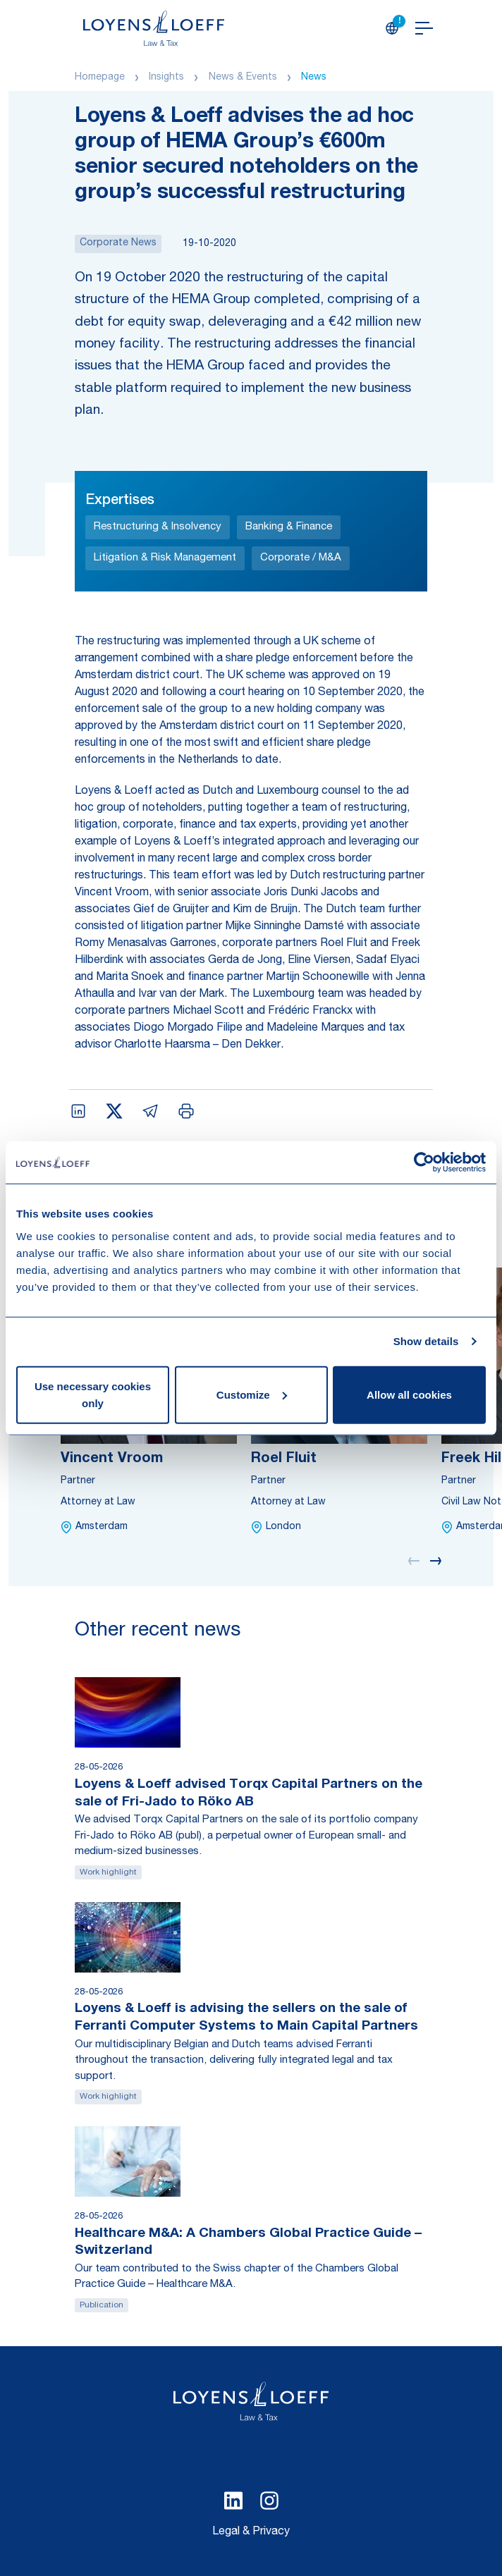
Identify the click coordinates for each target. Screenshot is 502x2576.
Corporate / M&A (300, 558)
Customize (251, 1394)
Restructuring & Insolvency (157, 527)
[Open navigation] (424, 28)
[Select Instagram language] (269, 2500)
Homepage (100, 77)
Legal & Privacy (251, 2532)
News (313, 77)
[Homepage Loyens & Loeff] (153, 28)
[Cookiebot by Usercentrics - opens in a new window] (424, 1162)
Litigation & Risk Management (165, 558)
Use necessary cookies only (93, 1394)
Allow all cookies (409, 1394)
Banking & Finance (288, 527)
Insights (166, 77)
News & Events (243, 77)
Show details (426, 1341)
